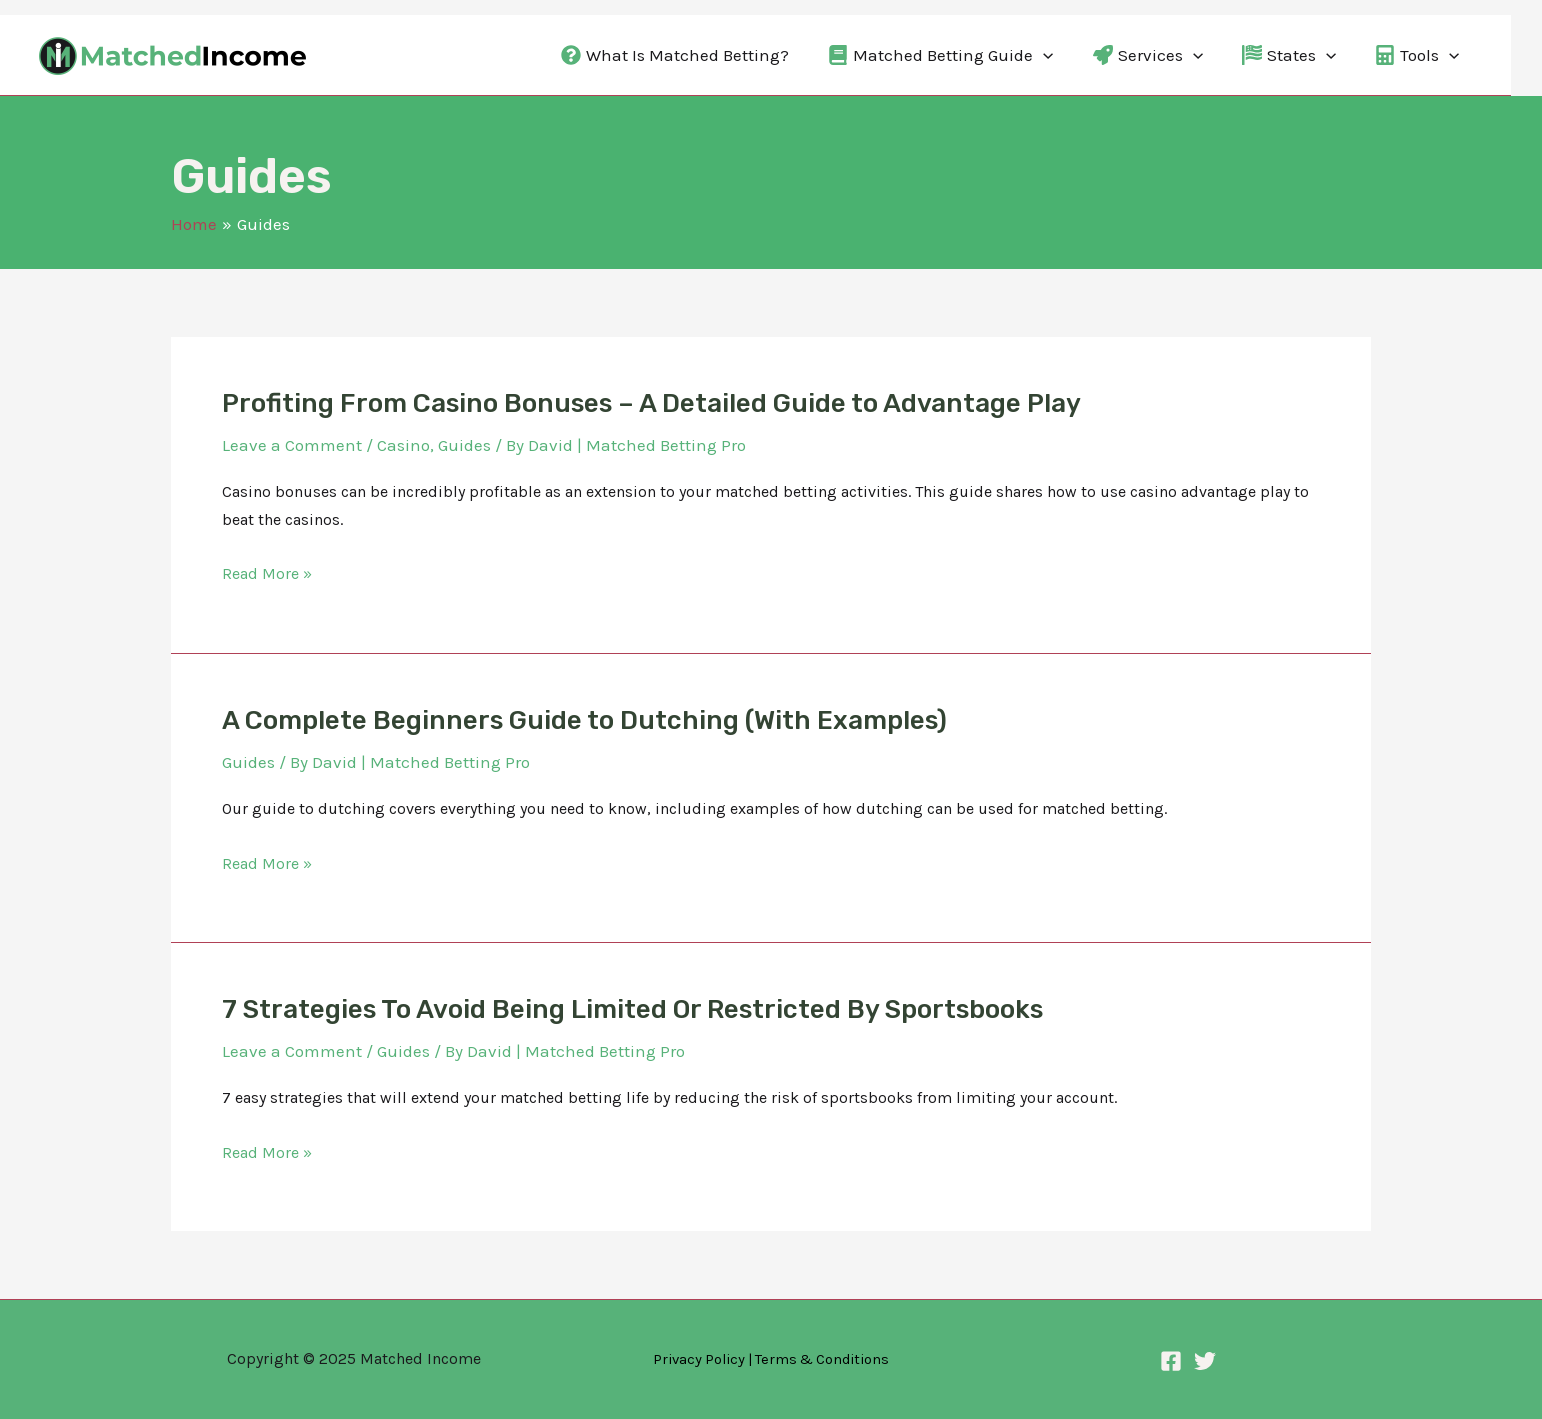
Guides (464, 445)
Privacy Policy (699, 1359)
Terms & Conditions (822, 1359)
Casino (403, 445)
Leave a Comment (292, 445)
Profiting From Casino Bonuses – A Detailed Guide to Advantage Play (651, 403)
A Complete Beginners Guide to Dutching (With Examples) (584, 720)
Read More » (267, 574)
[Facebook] (1171, 1361)
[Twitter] (1205, 1361)
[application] (1043, 55)
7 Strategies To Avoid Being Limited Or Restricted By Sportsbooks (632, 1009)
